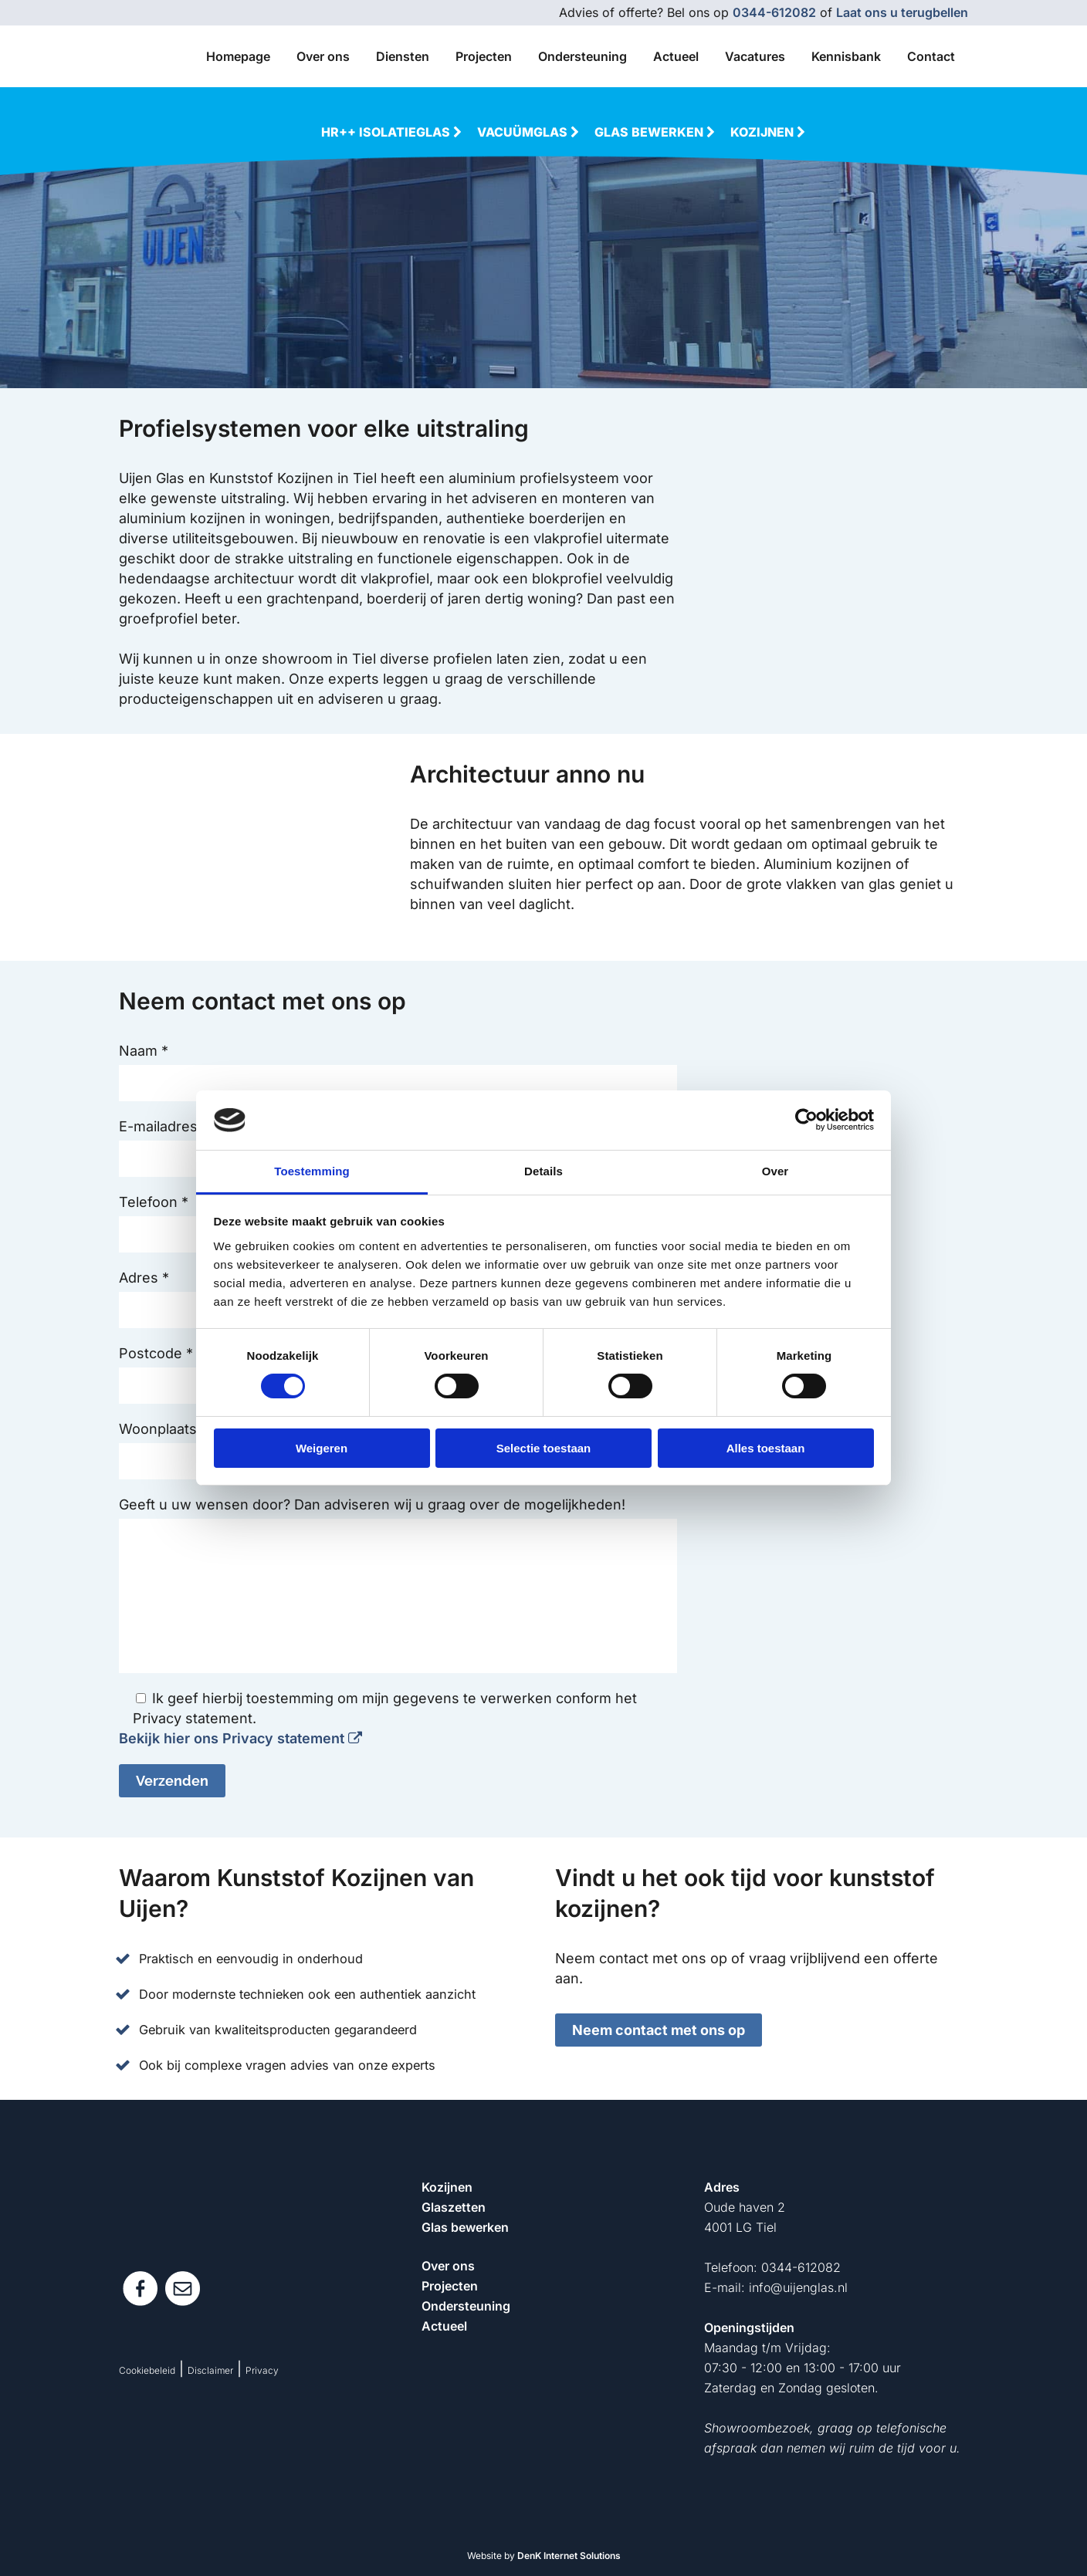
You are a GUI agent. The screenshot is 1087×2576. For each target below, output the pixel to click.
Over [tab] (775, 1171)
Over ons (448, 2265)
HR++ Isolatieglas (393, 132)
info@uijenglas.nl (798, 2287)
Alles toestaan (765, 1448)
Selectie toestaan (543, 1448)
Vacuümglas (530, 132)
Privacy (262, 2370)
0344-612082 (774, 12)
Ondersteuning (466, 2306)
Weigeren (321, 1448)
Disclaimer (210, 2370)
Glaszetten (454, 2207)
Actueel (444, 2326)
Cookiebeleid (147, 2370)
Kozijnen (769, 132)
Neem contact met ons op (658, 2030)
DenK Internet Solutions (569, 2555)
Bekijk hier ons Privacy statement (240, 1738)
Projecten (450, 2286)
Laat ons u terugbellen (902, 12)
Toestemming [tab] (312, 1171)
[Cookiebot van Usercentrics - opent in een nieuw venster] (806, 1119)
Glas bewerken (656, 132)
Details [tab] (543, 1171)
